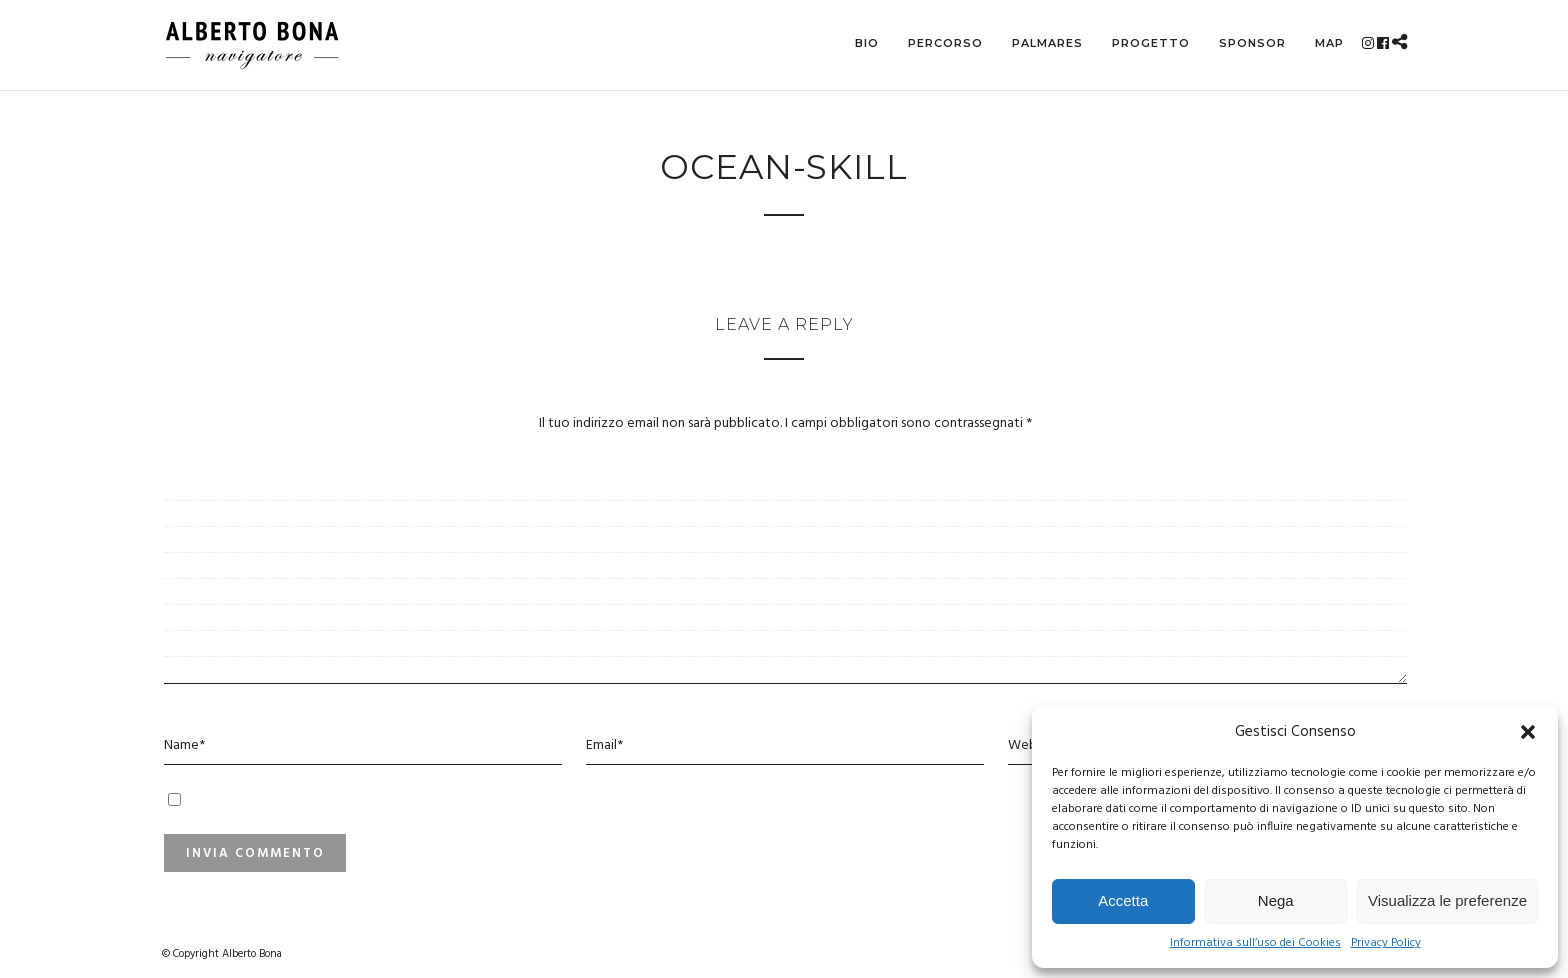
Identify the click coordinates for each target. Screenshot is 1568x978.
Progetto (1151, 43)
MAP (1329, 43)
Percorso (945, 43)
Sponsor (1252, 43)
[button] (1528, 732)
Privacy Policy (1386, 943)
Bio (867, 43)
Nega (1276, 900)
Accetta (1123, 900)
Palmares (1047, 43)
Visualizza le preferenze (1447, 900)
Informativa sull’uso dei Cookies (1255, 943)
